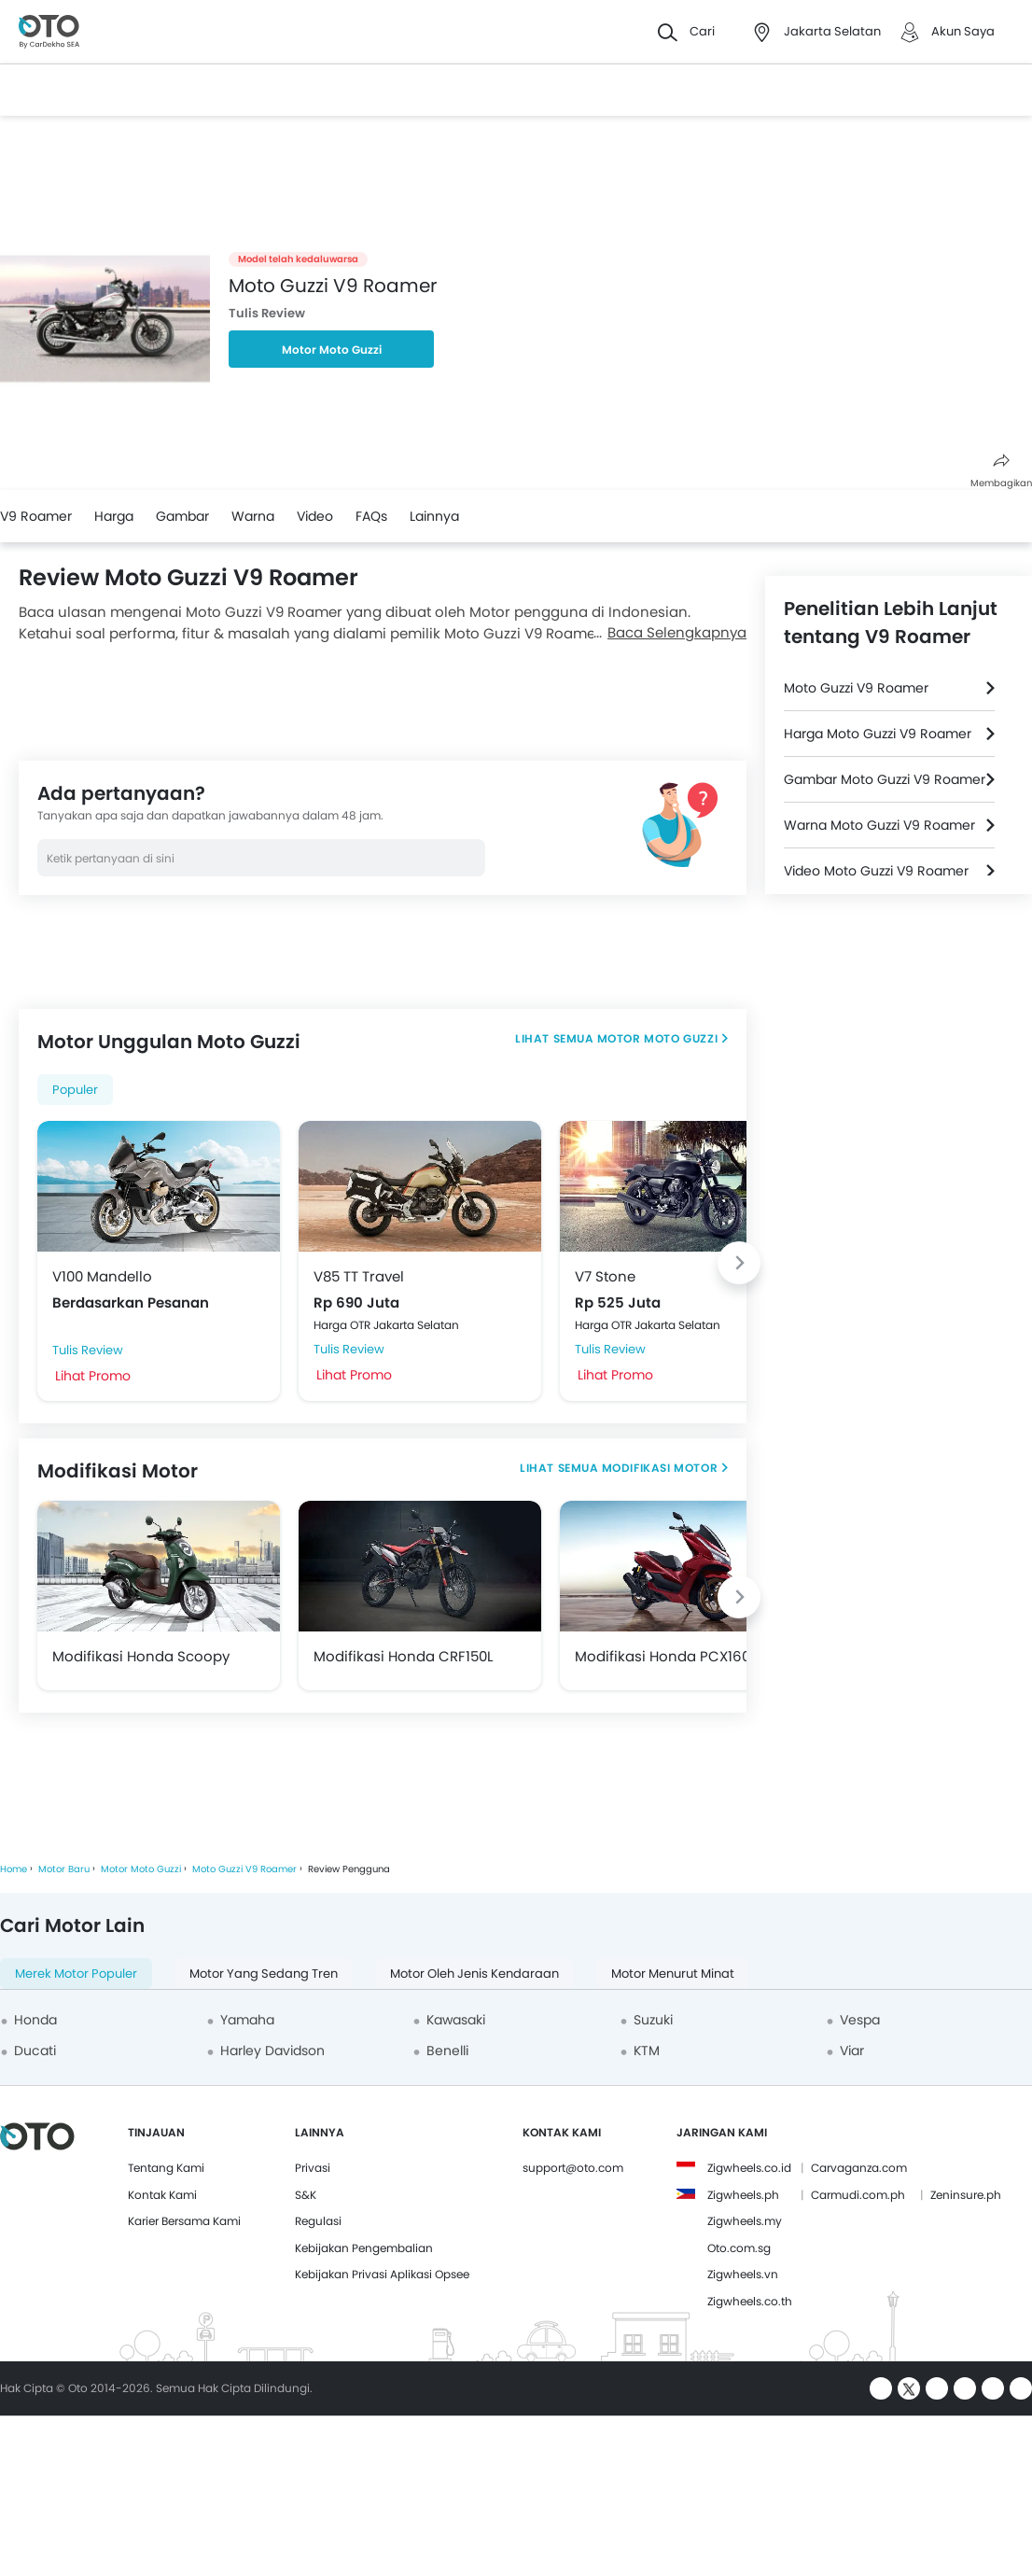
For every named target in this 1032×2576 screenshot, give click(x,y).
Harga (113, 516)
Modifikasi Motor (660, 1468)
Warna (252, 516)
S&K (305, 2195)
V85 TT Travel (359, 1276)
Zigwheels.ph (743, 2195)
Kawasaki (455, 2019)
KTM (647, 2050)
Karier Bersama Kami (184, 2221)
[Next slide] (739, 1262)
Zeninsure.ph (965, 2195)
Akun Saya (963, 31)
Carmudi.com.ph (858, 2195)
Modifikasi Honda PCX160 (662, 1656)
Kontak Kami (162, 2195)
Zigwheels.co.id (749, 2168)
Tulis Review (267, 313)
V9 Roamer (36, 516)
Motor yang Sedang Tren (263, 1973)
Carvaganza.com (859, 2168)
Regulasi (318, 2221)
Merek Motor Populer (76, 1973)
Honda (35, 2019)
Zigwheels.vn (742, 2274)
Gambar (182, 516)
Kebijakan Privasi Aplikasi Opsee (382, 2274)
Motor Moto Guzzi (332, 349)
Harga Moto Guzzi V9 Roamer (877, 733)
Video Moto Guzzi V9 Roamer (876, 870)
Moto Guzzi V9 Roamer (856, 688)
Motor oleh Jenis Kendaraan (474, 1973)
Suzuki (653, 2019)
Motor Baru (64, 1869)
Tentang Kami (166, 2168)
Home (13, 1869)
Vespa (860, 2019)
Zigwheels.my (744, 2221)
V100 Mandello (102, 1276)
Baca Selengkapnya (676, 632)
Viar (852, 2050)
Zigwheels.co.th (749, 2301)
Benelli (447, 2050)
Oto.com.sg (739, 2248)
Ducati (35, 2050)
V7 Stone (605, 1276)
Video (315, 516)
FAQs (371, 516)
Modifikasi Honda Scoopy (141, 1656)
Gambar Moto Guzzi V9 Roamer (884, 779)
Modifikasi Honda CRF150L (403, 1656)
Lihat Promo (93, 1375)
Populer (75, 1090)
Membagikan (1001, 472)
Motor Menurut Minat (672, 1973)
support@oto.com (573, 2168)
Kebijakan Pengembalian (364, 2248)
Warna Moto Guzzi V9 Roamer (879, 825)
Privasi (312, 2168)
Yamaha (247, 2019)
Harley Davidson (272, 2050)
